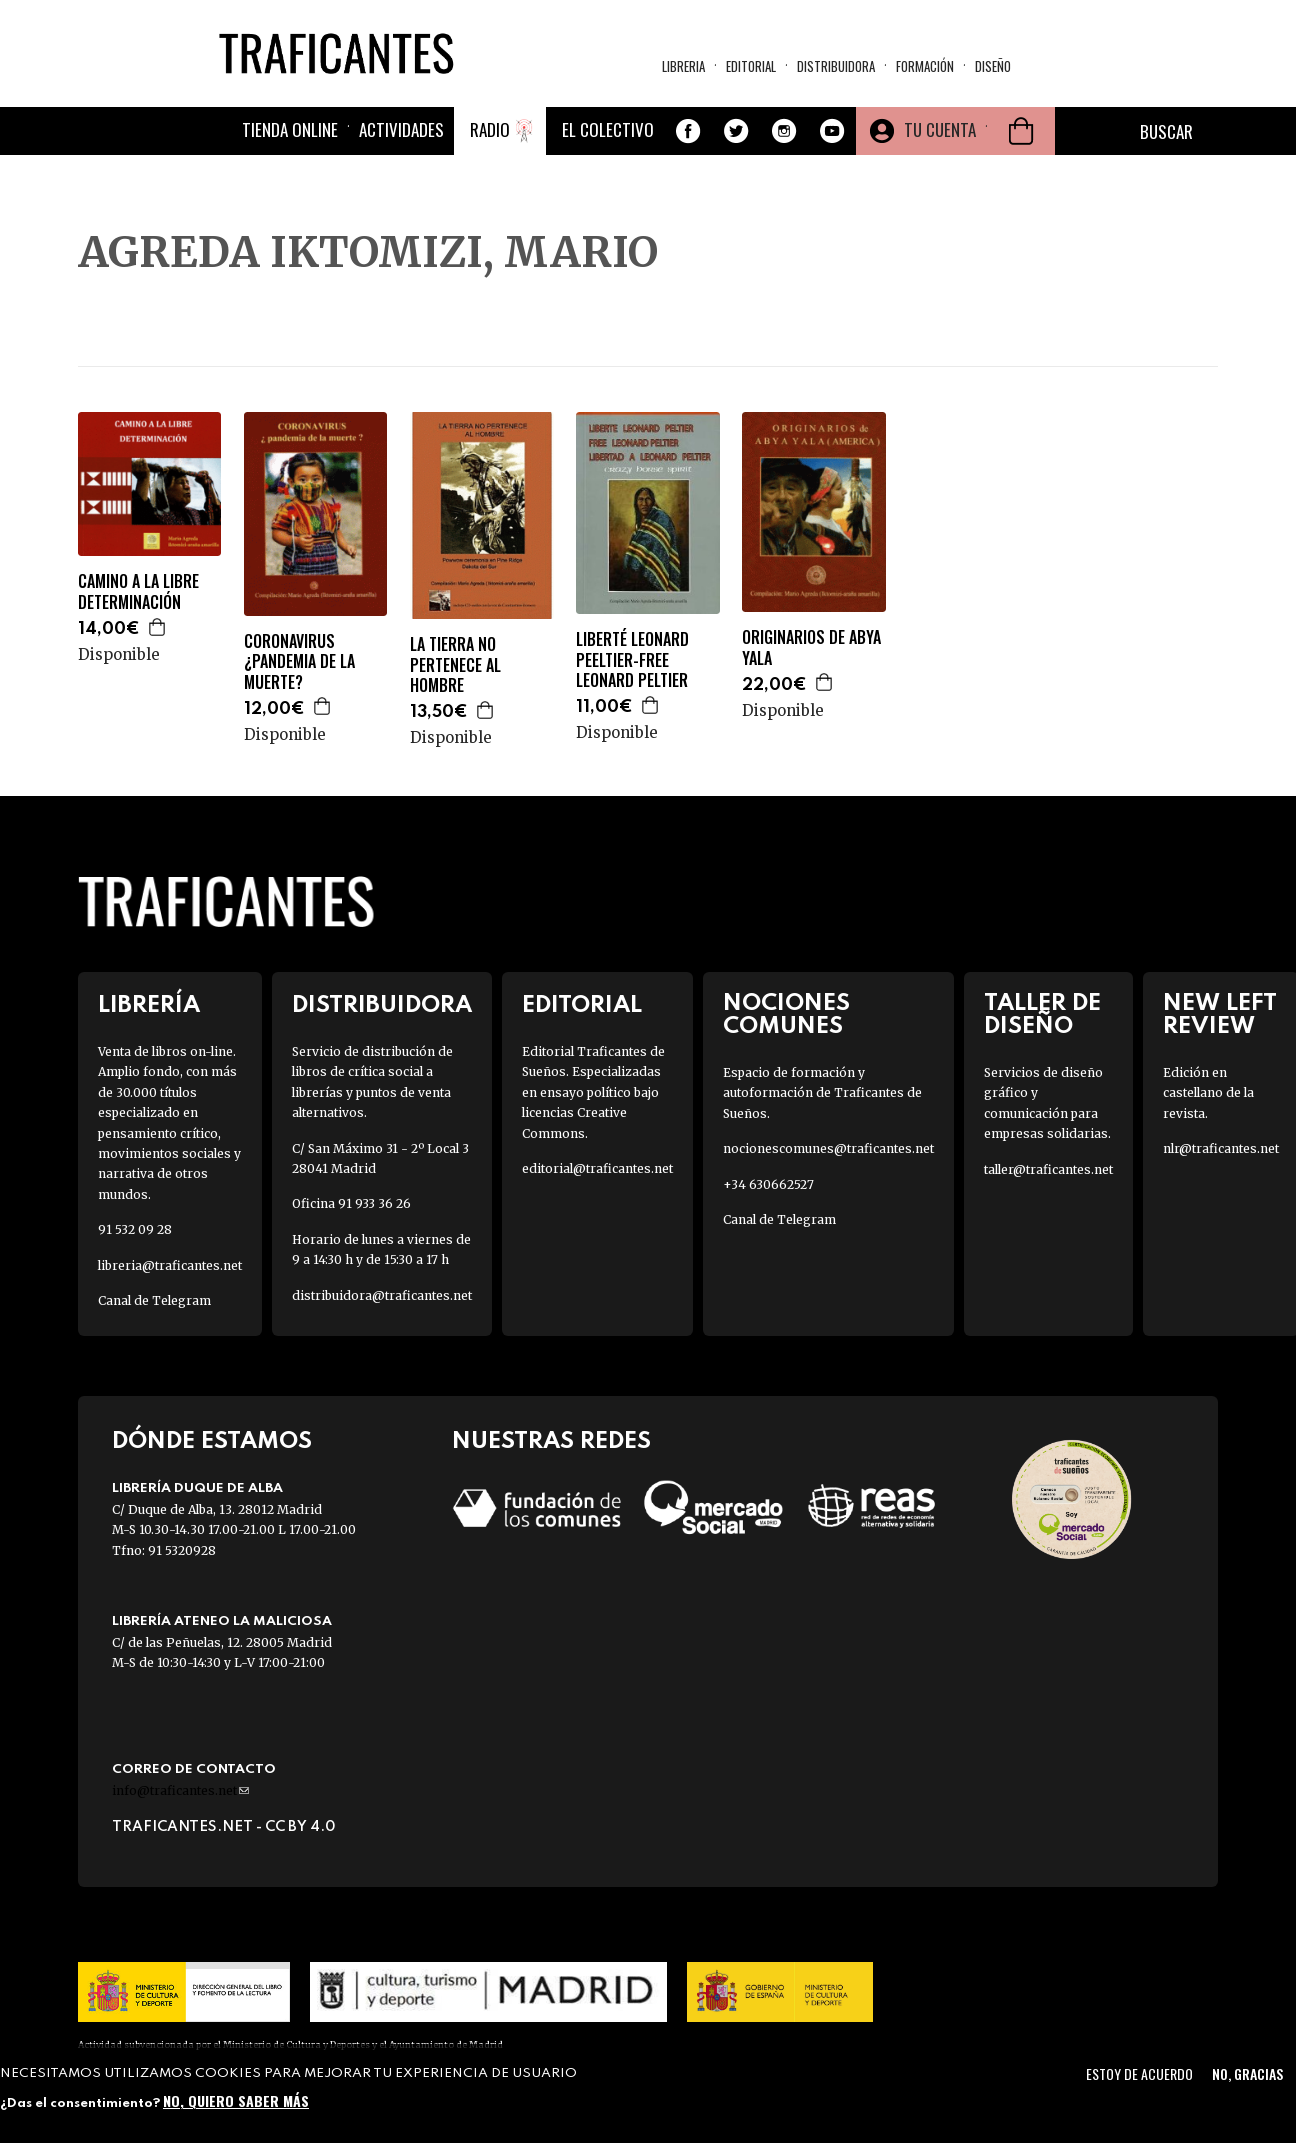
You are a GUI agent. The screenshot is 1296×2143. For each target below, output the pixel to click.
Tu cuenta (940, 129)
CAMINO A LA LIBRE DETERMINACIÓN (138, 592)
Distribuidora (836, 66)
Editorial (751, 66)
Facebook (688, 131)
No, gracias (1247, 2073)
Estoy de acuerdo (1139, 2073)
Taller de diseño (1042, 1015)
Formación (925, 66)
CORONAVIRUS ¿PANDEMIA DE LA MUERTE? (299, 662)
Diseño (993, 66)
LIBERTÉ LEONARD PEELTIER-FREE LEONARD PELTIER (632, 660)
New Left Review (1220, 1015)
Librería (149, 1005)
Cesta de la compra (1021, 131)
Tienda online (290, 129)
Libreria (683, 66)
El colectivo (608, 129)
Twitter (736, 131)
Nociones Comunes (786, 1015)
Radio (490, 129)
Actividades (401, 129)
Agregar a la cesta (158, 627)
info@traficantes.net (180, 1790)
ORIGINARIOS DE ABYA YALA (811, 648)
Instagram (784, 131)
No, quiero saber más (236, 2100)
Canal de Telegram (154, 1300)
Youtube (832, 131)
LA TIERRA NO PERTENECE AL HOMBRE (455, 665)
